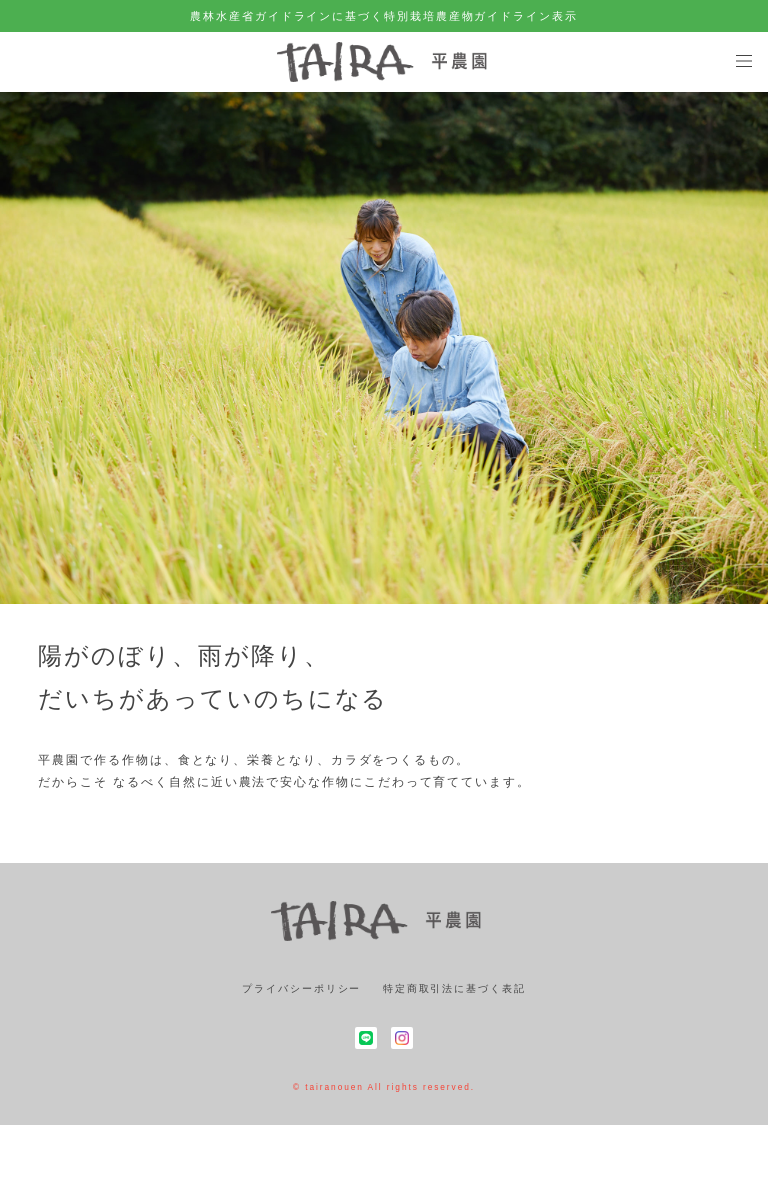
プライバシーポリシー (301, 988)
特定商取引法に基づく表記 (454, 988)
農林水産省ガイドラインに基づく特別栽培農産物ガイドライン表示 (384, 16)
